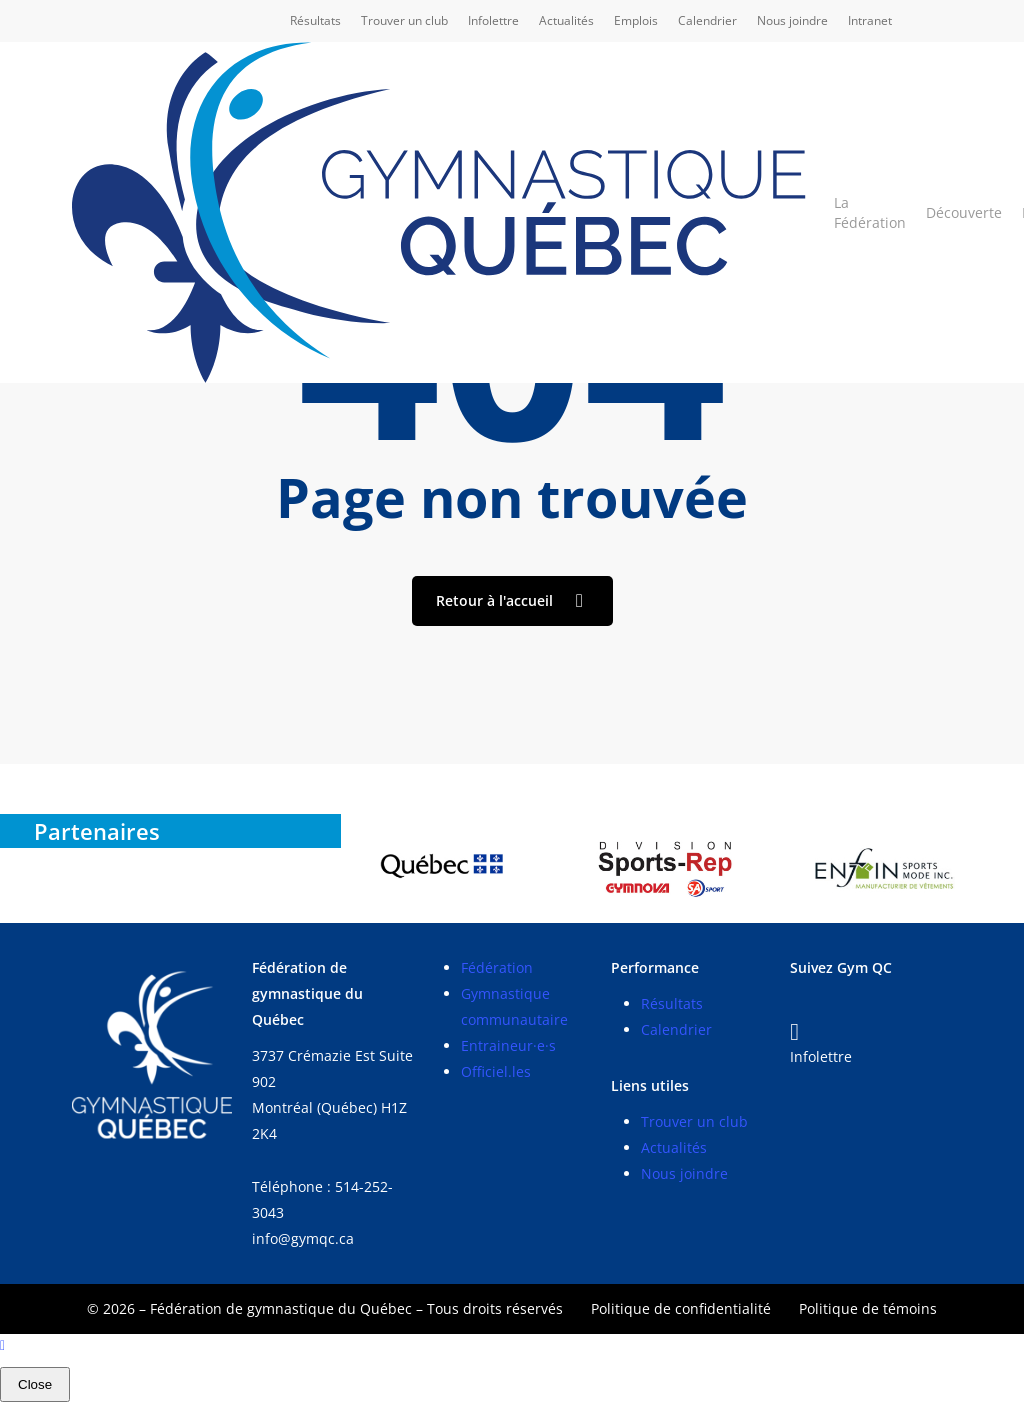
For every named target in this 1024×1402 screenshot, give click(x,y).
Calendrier (676, 1029)
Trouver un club (694, 1121)
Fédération (497, 967)
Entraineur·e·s (508, 1045)
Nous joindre (684, 1173)
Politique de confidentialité (681, 1308)
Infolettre (821, 1056)
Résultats (672, 1003)
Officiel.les (496, 1071)
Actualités (674, 1147)
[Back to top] (512, 1347)
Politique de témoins (868, 1308)
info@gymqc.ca (303, 1238)
